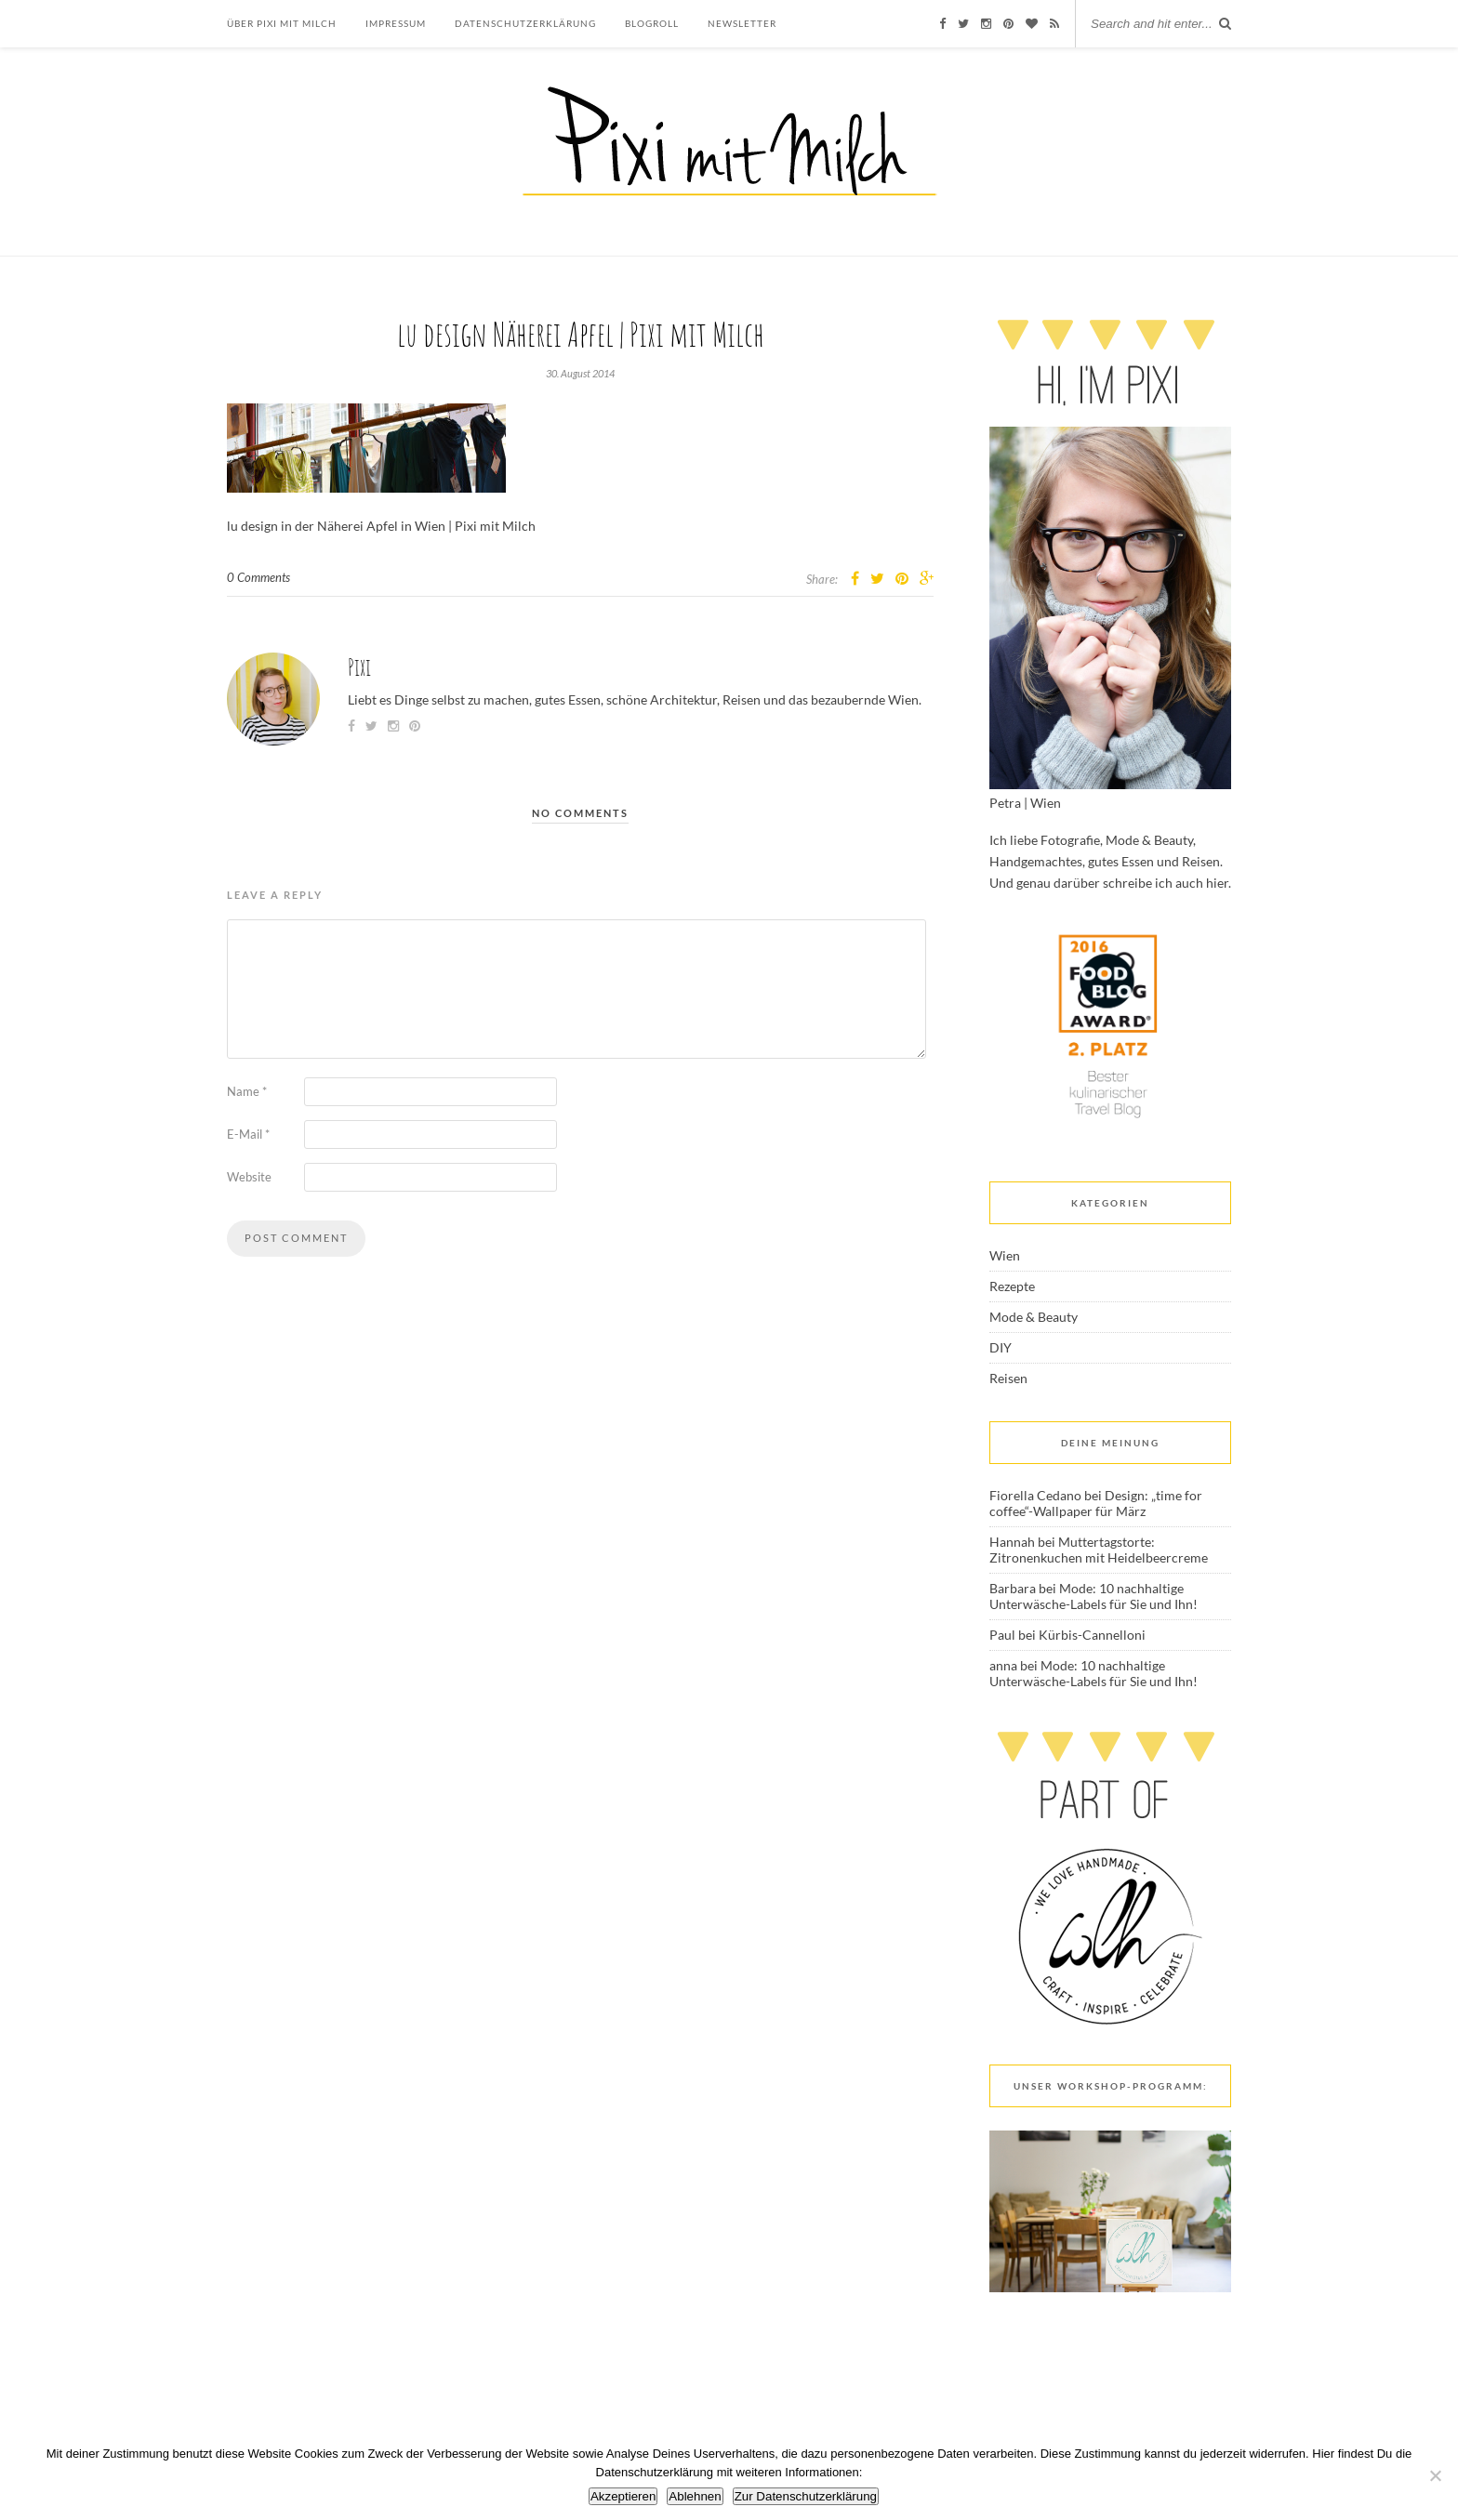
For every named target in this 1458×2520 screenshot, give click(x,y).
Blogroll (652, 23)
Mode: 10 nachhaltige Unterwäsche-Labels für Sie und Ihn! (1093, 1596)
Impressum (395, 23)
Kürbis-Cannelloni (1092, 1635)
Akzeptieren (623, 2496)
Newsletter (742, 23)
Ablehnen (695, 2496)
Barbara (1012, 1588)
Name (247, 1091)
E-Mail (248, 1134)
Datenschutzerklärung (525, 23)
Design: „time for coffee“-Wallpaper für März (1095, 1503)
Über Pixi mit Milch (282, 23)
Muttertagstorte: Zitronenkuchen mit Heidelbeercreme (1098, 1549)
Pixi (359, 667)
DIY (1000, 1347)
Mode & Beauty (1033, 1317)
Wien (1004, 1255)
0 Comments (258, 577)
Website (249, 1176)
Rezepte (1012, 1286)
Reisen (1008, 1378)
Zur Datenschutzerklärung (806, 2496)
